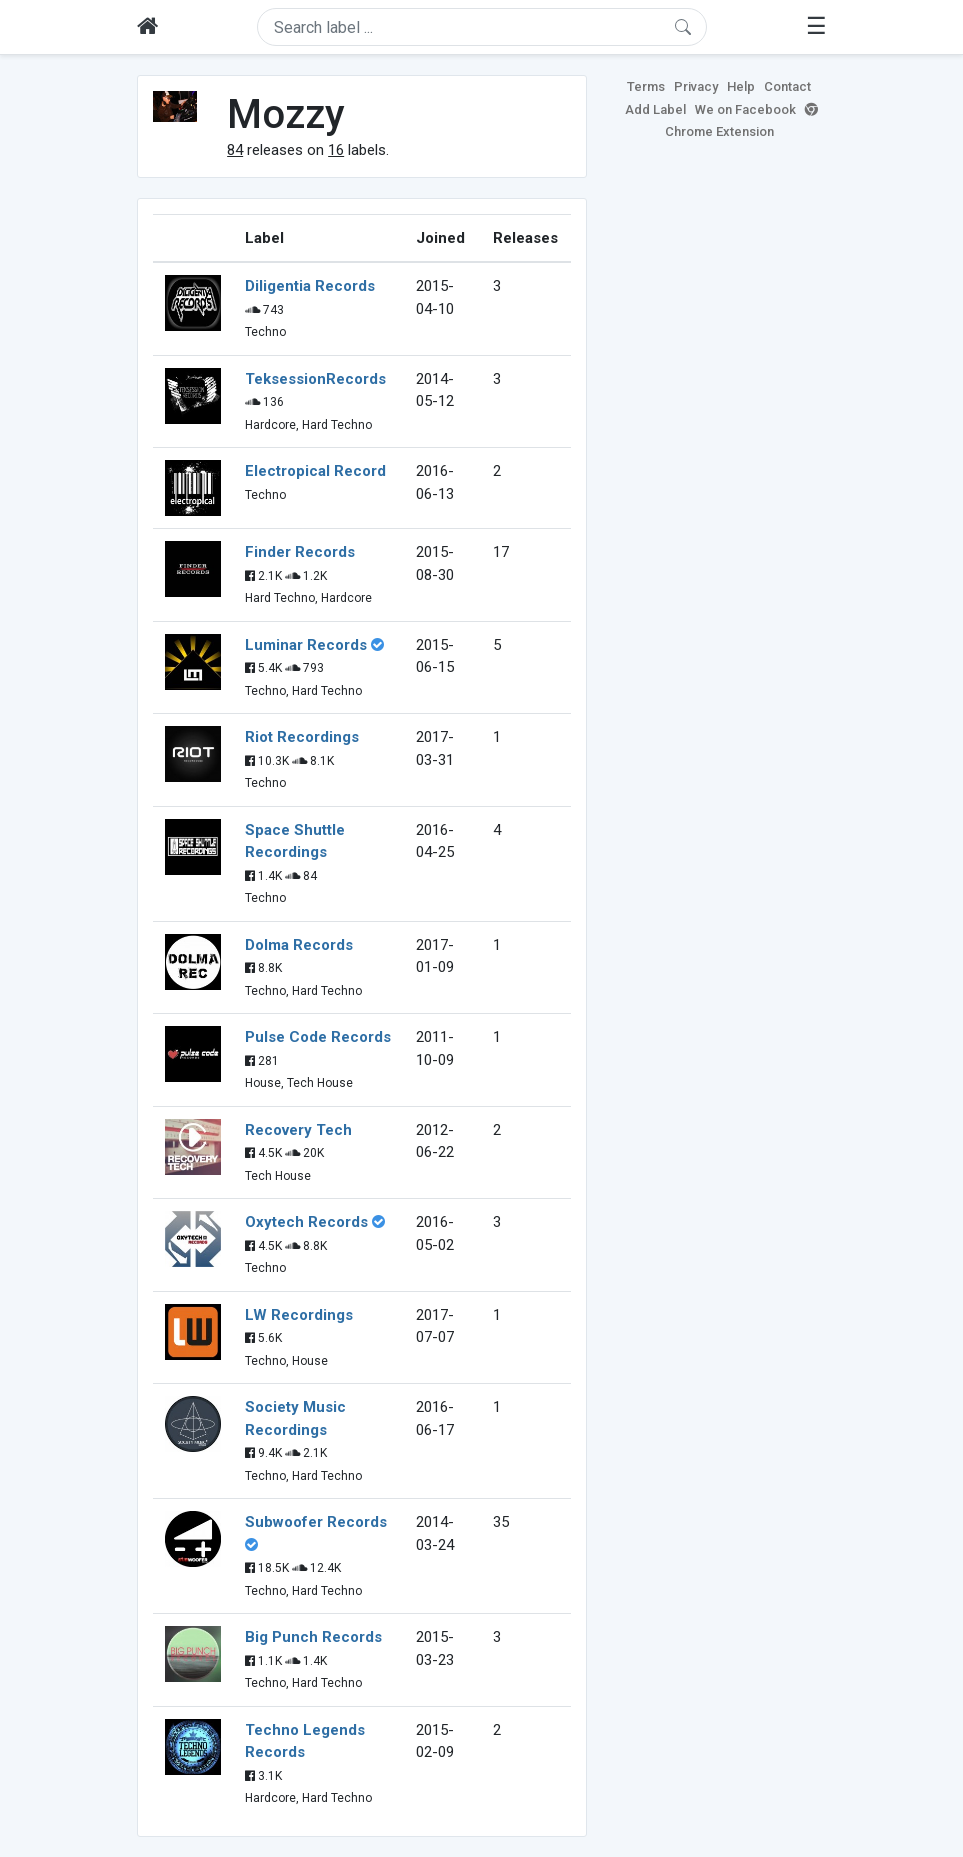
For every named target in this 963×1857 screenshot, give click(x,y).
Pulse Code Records (318, 1037)
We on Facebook (745, 109)
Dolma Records (299, 945)
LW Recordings (299, 1315)
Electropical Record (315, 471)
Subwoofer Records (316, 1522)
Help (741, 86)
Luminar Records (306, 645)
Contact (787, 86)
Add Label (655, 109)
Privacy (696, 86)
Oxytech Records (306, 1222)
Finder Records (300, 552)
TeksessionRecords (315, 379)
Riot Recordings (302, 737)
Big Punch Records (313, 1637)
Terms (646, 86)
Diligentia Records (310, 286)
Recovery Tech (298, 1130)
